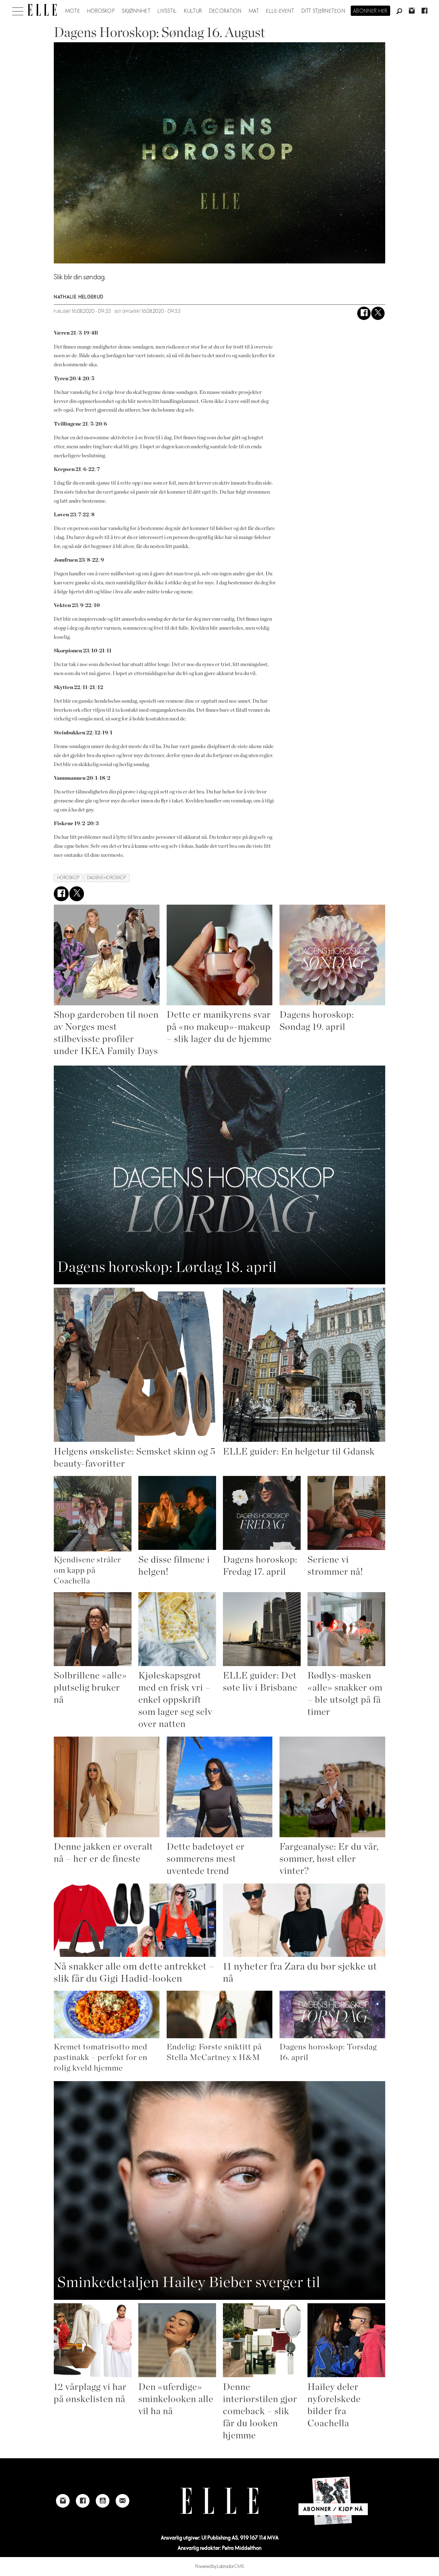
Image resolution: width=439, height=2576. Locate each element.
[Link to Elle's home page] (219, 2501)
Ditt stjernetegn (323, 11)
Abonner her (370, 11)
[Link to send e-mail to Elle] (122, 2501)
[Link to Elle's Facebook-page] (83, 2501)
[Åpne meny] (17, 9)
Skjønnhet (136, 11)
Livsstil (167, 11)
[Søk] (399, 11)
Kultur (193, 11)
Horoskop (101, 11)
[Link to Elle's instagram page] (63, 2501)
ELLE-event (280, 11)
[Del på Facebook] (364, 313)
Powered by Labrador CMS (219, 2566)
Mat (254, 11)
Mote (72, 11)
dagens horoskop (106, 877)
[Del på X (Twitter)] (378, 313)
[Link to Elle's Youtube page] (102, 2501)
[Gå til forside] (42, 10)
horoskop (68, 877)
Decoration (225, 11)
